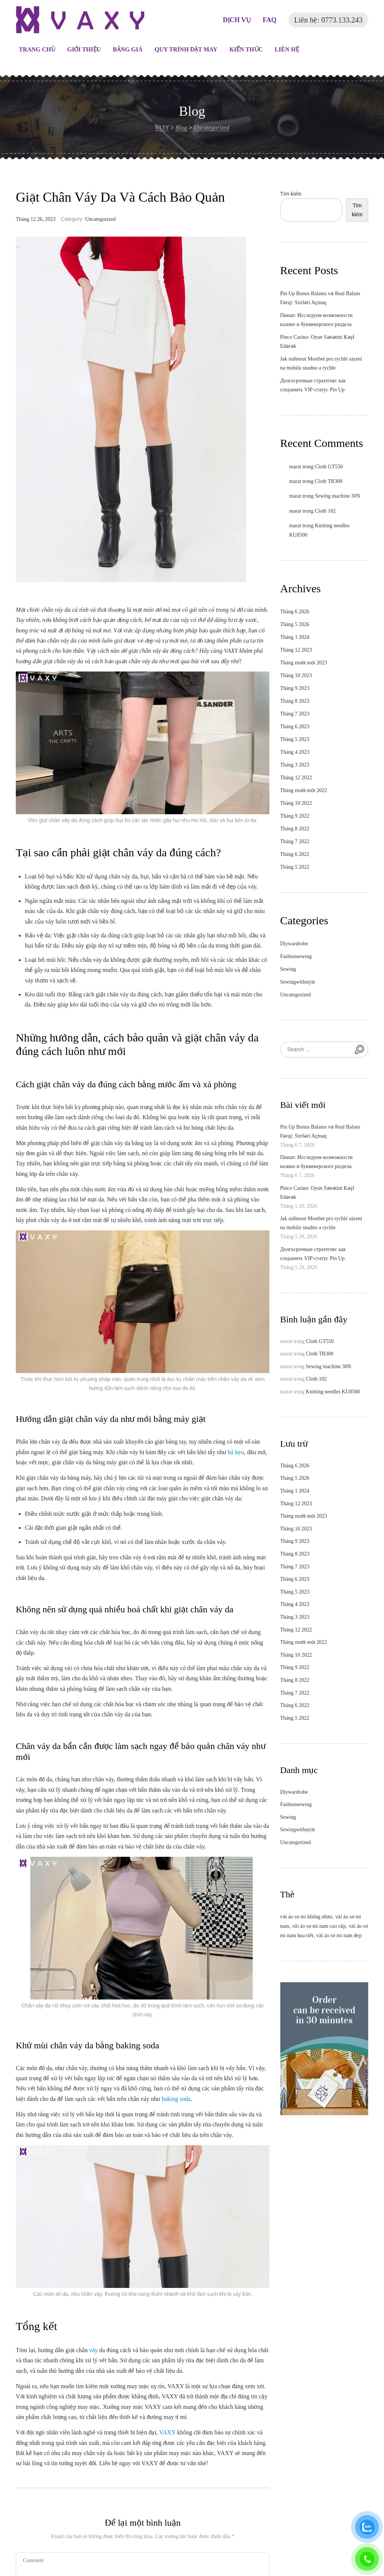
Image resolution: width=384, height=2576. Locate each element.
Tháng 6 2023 (295, 726)
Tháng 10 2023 (296, 675)
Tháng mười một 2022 (303, 790)
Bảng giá (127, 49)
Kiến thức (246, 49)
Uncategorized (100, 219)
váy (93, 2350)
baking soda (176, 2099)
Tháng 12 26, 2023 (36, 219)
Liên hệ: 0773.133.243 (328, 20)
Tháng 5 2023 (295, 739)
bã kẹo (236, 1452)
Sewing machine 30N (337, 496)
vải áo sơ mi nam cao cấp (319, 1926)
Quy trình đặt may (185, 49)
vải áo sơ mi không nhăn (306, 1917)
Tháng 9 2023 (295, 688)
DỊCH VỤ (237, 20)
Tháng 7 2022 (295, 841)
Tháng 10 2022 (296, 803)
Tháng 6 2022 (295, 854)
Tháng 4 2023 (295, 752)
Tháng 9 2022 (295, 816)
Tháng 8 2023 (295, 701)
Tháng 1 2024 (295, 637)
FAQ (270, 20)
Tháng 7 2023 (295, 714)
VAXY (167, 2432)
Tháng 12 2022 (296, 777)
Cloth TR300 (328, 481)
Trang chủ (37, 49)
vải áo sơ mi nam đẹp (339, 1935)
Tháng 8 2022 (295, 829)
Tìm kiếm (291, 194)
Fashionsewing (296, 956)
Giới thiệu (84, 49)
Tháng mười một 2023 (303, 663)
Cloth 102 (325, 511)
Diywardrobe (294, 943)
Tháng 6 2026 (295, 611)
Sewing (288, 969)
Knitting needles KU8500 (333, 1391)
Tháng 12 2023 (296, 650)
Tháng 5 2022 (295, 867)
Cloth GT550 (329, 466)
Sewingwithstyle (297, 982)
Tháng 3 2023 (295, 765)
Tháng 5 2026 (295, 624)
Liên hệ (287, 49)
